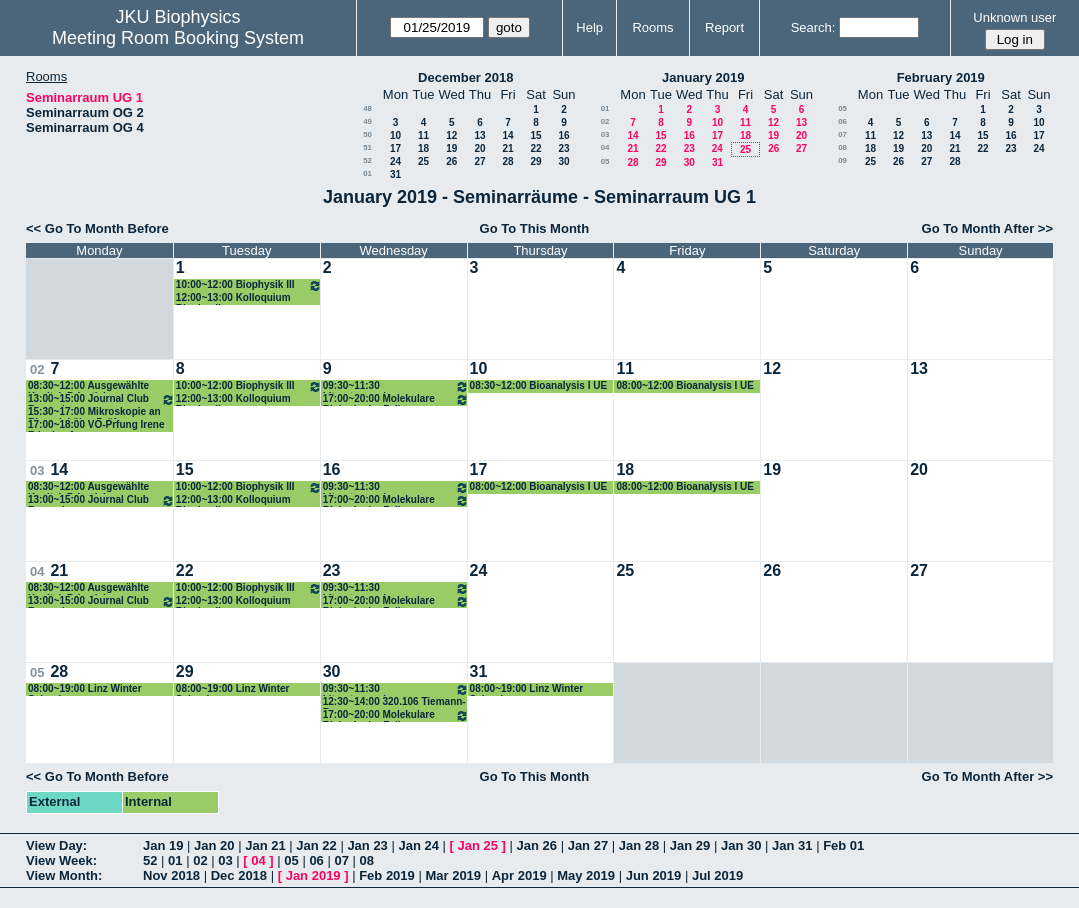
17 (395, 148)
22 (535, 148)
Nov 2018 (171, 875)
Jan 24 (418, 845)
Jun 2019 (654, 875)
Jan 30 (741, 845)
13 (479, 135)
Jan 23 (367, 845)
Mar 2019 (453, 875)
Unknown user (1014, 17)
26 (451, 161)
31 (395, 174)
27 (479, 161)
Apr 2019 (519, 875)
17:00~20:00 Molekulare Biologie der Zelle (396, 399)
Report (724, 27)
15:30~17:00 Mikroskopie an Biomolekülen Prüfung (94, 412)
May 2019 (586, 875)
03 (605, 134)
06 (842, 121)
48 (367, 108)
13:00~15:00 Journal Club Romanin (101, 399)
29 (535, 161)
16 (563, 135)
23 (563, 148)
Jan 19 (163, 845)
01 (367, 173)
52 (367, 160)
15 (535, 135)
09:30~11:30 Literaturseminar (396, 386)
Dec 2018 (239, 875)
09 (842, 160)
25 (423, 161)
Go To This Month (535, 228)
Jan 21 (265, 845)
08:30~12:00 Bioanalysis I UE (539, 385)
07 (842, 134)
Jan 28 (639, 845)
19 (451, 148)
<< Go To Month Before (97, 228)
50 (367, 134)
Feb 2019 (387, 875)
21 (507, 148)
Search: (813, 27)
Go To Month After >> (987, 228)
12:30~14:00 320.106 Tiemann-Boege (394, 702)
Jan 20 (214, 845)
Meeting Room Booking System (178, 38)
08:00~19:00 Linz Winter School (85, 689)
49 (367, 121)
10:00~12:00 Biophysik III (249, 285)
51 (367, 147)
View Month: (64, 875)
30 (563, 161)
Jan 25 (478, 845)
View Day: (56, 845)
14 (507, 135)
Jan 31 (792, 845)
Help (589, 27)
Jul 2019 (717, 875)
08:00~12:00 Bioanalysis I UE (685, 385)
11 (423, 135)
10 (395, 135)
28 (507, 161)
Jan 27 (588, 845)
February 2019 (941, 77)
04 (605, 147)
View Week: (61, 860)
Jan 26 (537, 845)
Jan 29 (690, 845)
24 (395, 161)
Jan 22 (316, 845)
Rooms (652, 27)
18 (423, 148)
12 (451, 135)
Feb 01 (843, 845)
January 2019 (703, 77)
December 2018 (465, 77)
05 (605, 161)
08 (842, 147)
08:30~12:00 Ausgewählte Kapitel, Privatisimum (88, 386)
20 (479, 148)
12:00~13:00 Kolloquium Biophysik (233, 298)
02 (605, 121)
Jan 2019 (313, 875)
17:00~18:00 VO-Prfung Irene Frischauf (96, 425)
